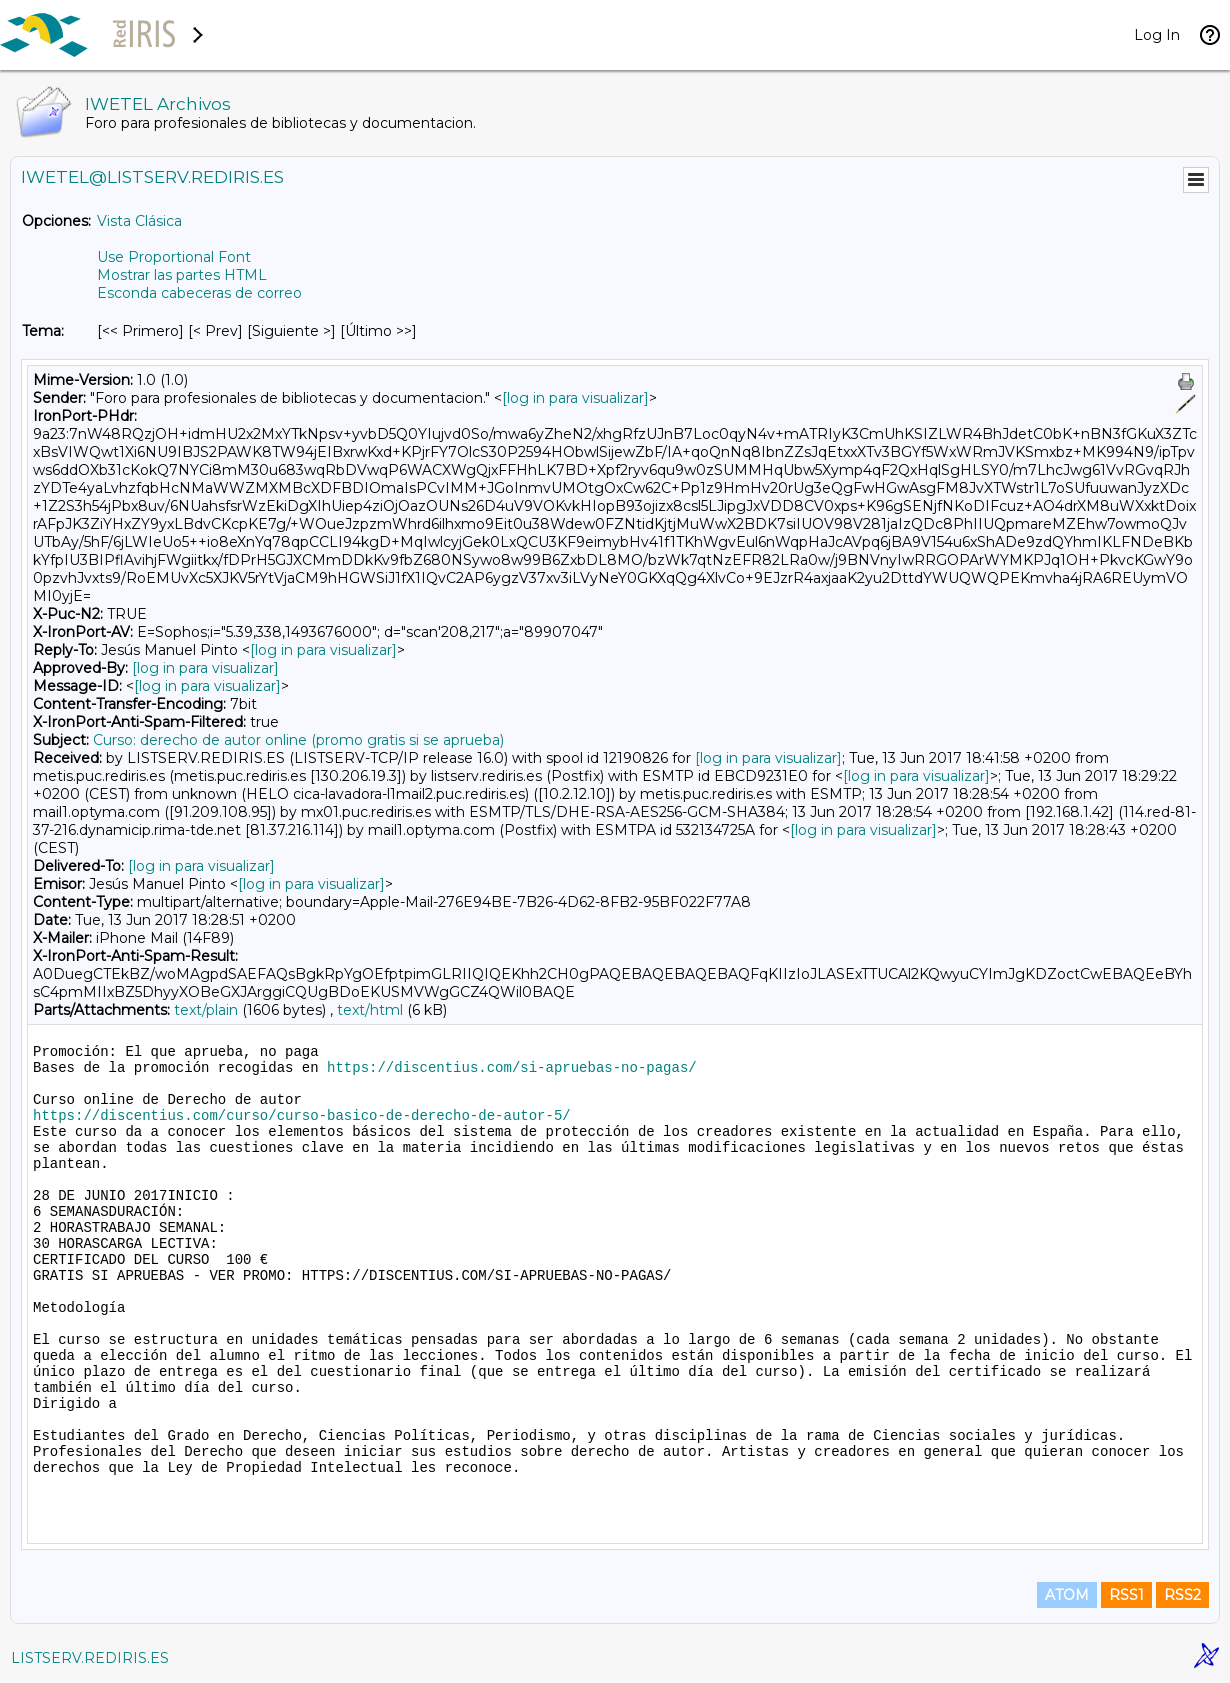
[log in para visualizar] (575, 398)
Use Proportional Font (174, 257)
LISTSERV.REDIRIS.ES (90, 1658)
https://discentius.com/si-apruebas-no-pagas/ (512, 1068)
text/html (370, 1010)
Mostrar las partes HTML (182, 275)
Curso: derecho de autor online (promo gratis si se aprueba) (298, 740)
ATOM (1067, 1595)
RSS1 (1126, 1595)
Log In (1157, 35)
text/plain (206, 1010)
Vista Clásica (139, 221)
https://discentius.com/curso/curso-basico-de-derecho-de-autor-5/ (302, 1116)
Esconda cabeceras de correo (199, 293)
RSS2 (1182, 1595)
